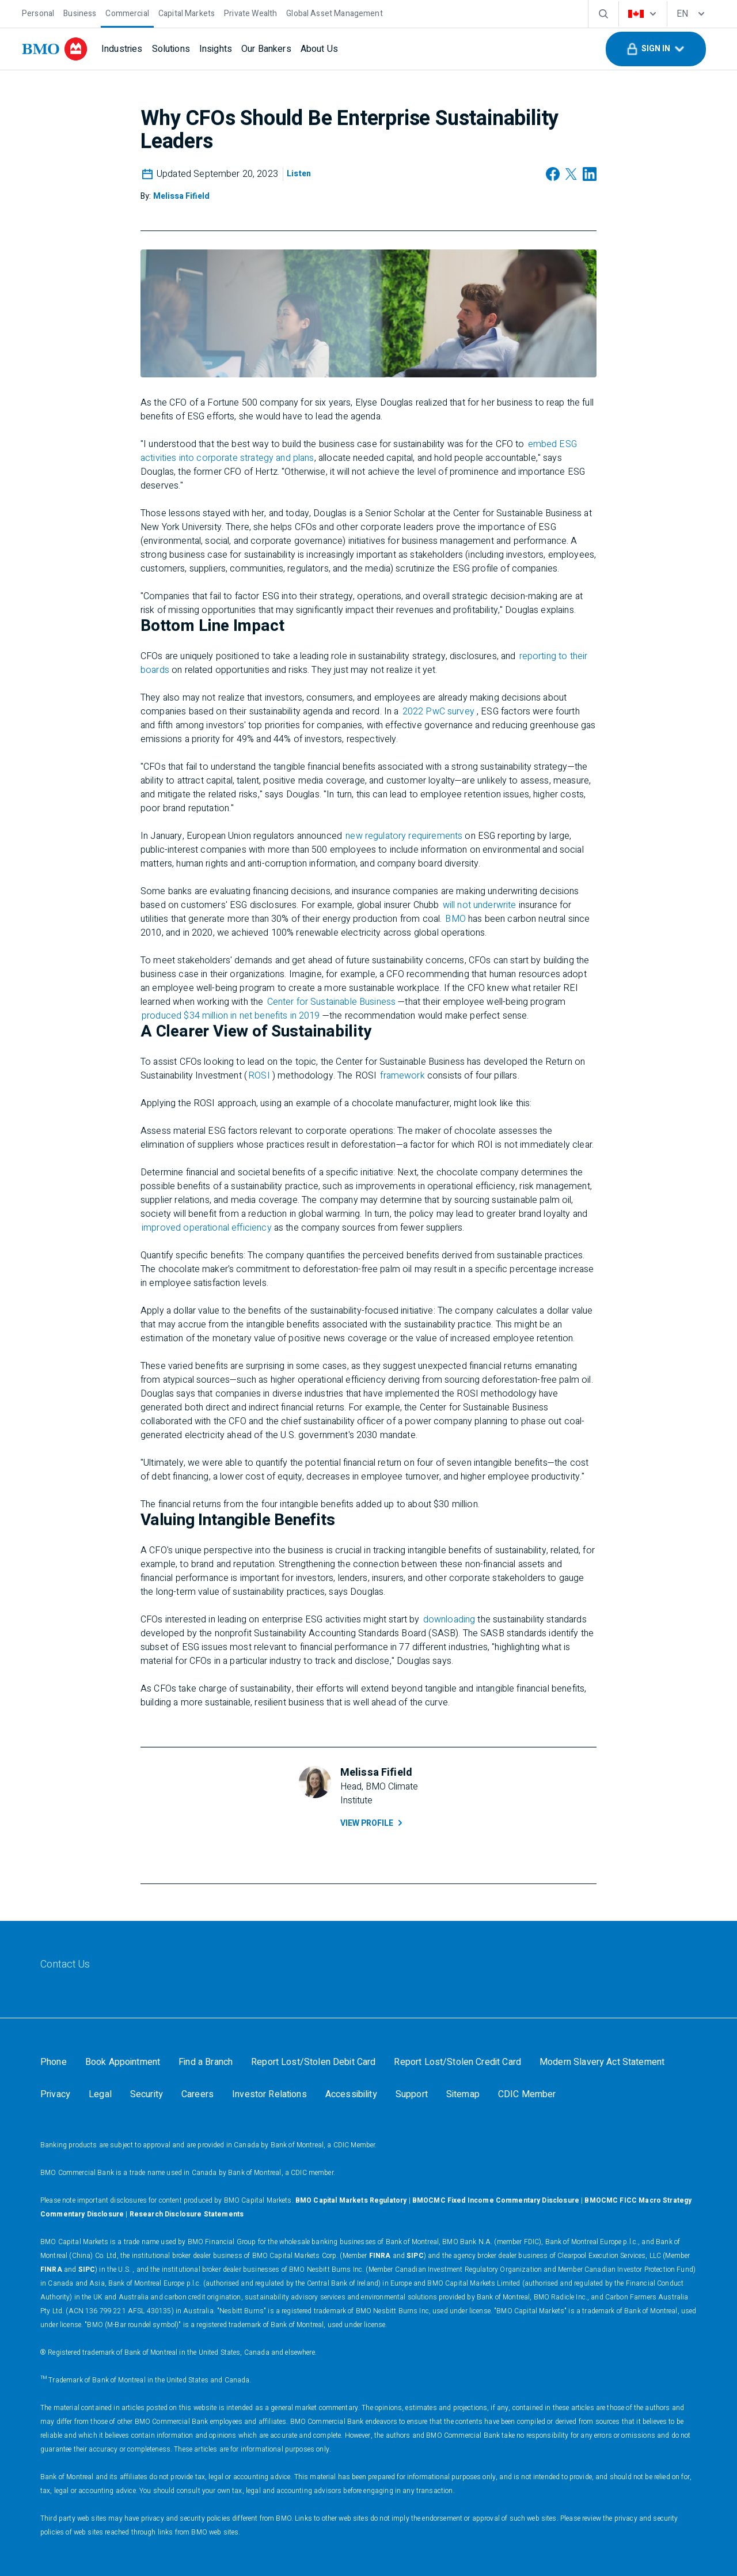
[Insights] (216, 49)
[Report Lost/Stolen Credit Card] (457, 2062)
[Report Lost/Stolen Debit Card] (313, 2062)
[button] (656, 49)
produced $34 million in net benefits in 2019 (231, 1016)
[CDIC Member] (527, 2094)
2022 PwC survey (438, 711)
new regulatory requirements (403, 836)
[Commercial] (127, 12)
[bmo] (55, 49)
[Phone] (53, 2062)
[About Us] (319, 49)
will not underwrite (479, 905)
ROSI (259, 1076)
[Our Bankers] (266, 49)
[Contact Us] (65, 1965)
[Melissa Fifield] (181, 196)
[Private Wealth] (250, 12)
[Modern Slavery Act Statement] (602, 2062)
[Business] (79, 12)
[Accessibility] (351, 2094)
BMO (455, 919)
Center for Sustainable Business (331, 1002)
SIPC (415, 2255)
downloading (449, 1619)
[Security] (146, 2094)
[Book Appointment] (122, 2062)
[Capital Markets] (186, 12)
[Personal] (38, 12)
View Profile (372, 1823)
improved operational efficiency (207, 1228)
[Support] (412, 2094)
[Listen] (299, 174)
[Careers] (197, 2094)
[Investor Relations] (269, 2094)
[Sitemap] (463, 2094)
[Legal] (100, 2094)
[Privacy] (55, 2094)
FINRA (380, 2255)
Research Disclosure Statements (187, 2214)
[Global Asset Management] (334, 12)
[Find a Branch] (205, 2062)
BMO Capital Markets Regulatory (351, 2200)
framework (402, 1076)
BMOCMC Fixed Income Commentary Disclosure (495, 2200)
